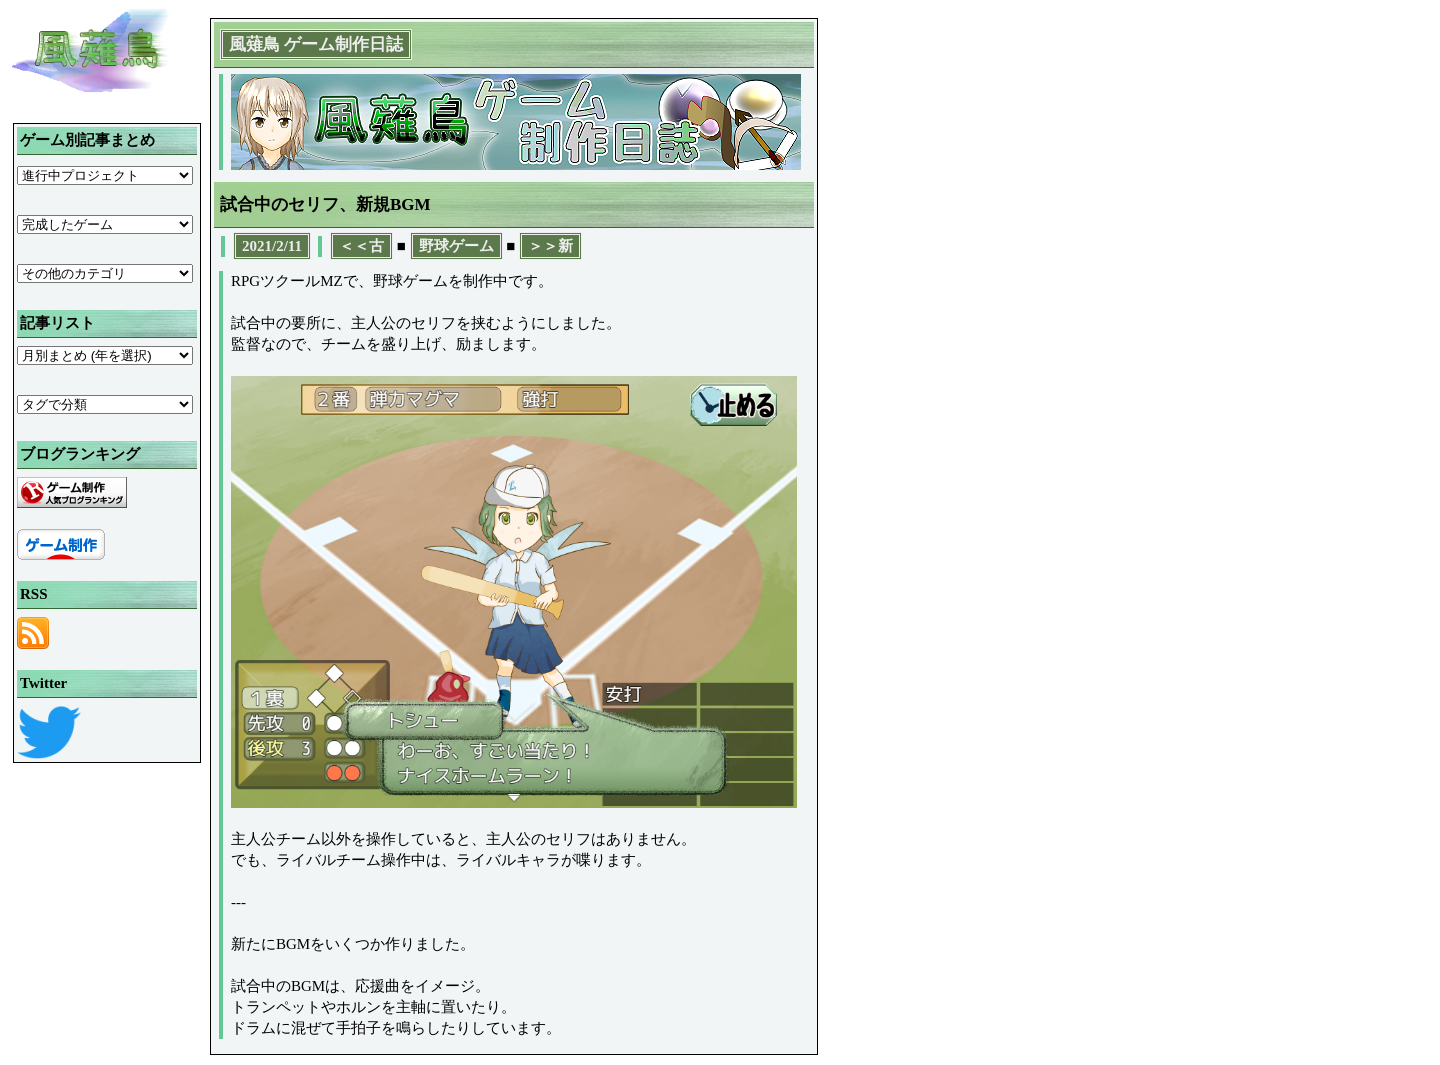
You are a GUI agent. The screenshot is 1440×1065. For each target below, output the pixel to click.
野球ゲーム (456, 246)
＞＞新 (550, 246)
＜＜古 (361, 246)
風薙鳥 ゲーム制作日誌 (316, 44)
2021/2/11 (272, 246)
